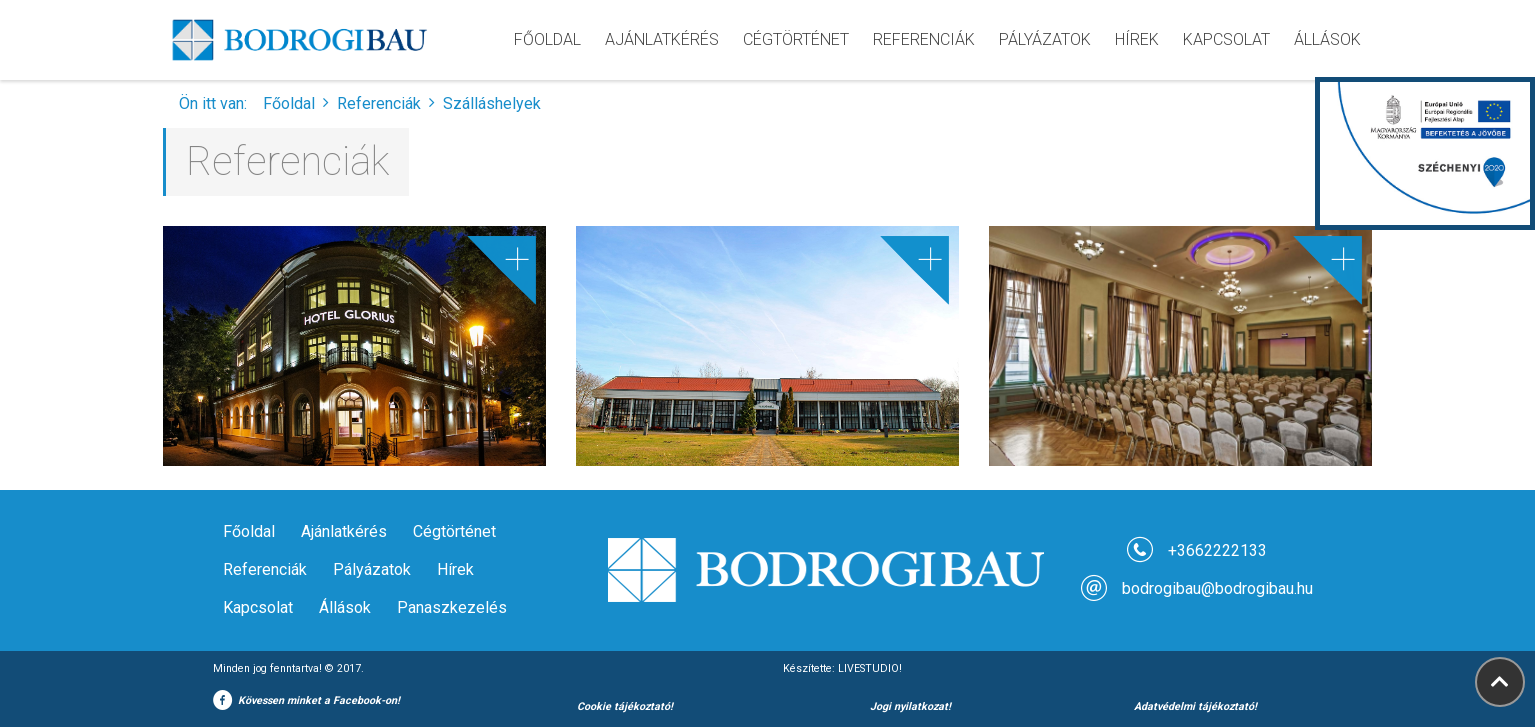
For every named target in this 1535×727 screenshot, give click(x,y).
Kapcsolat (258, 607)
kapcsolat (1226, 39)
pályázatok (1045, 39)
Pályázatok (372, 569)
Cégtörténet (454, 531)
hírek (1137, 39)
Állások (1327, 39)
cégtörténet (796, 39)
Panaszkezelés (452, 607)
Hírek (455, 569)
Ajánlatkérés (344, 531)
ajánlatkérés (662, 39)
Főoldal (547, 39)
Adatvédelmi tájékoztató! (1195, 706)
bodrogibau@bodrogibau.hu (1217, 588)
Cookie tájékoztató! (625, 706)
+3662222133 (1217, 550)
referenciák (924, 39)
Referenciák (379, 103)
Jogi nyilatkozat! (910, 706)
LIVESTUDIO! (870, 668)
